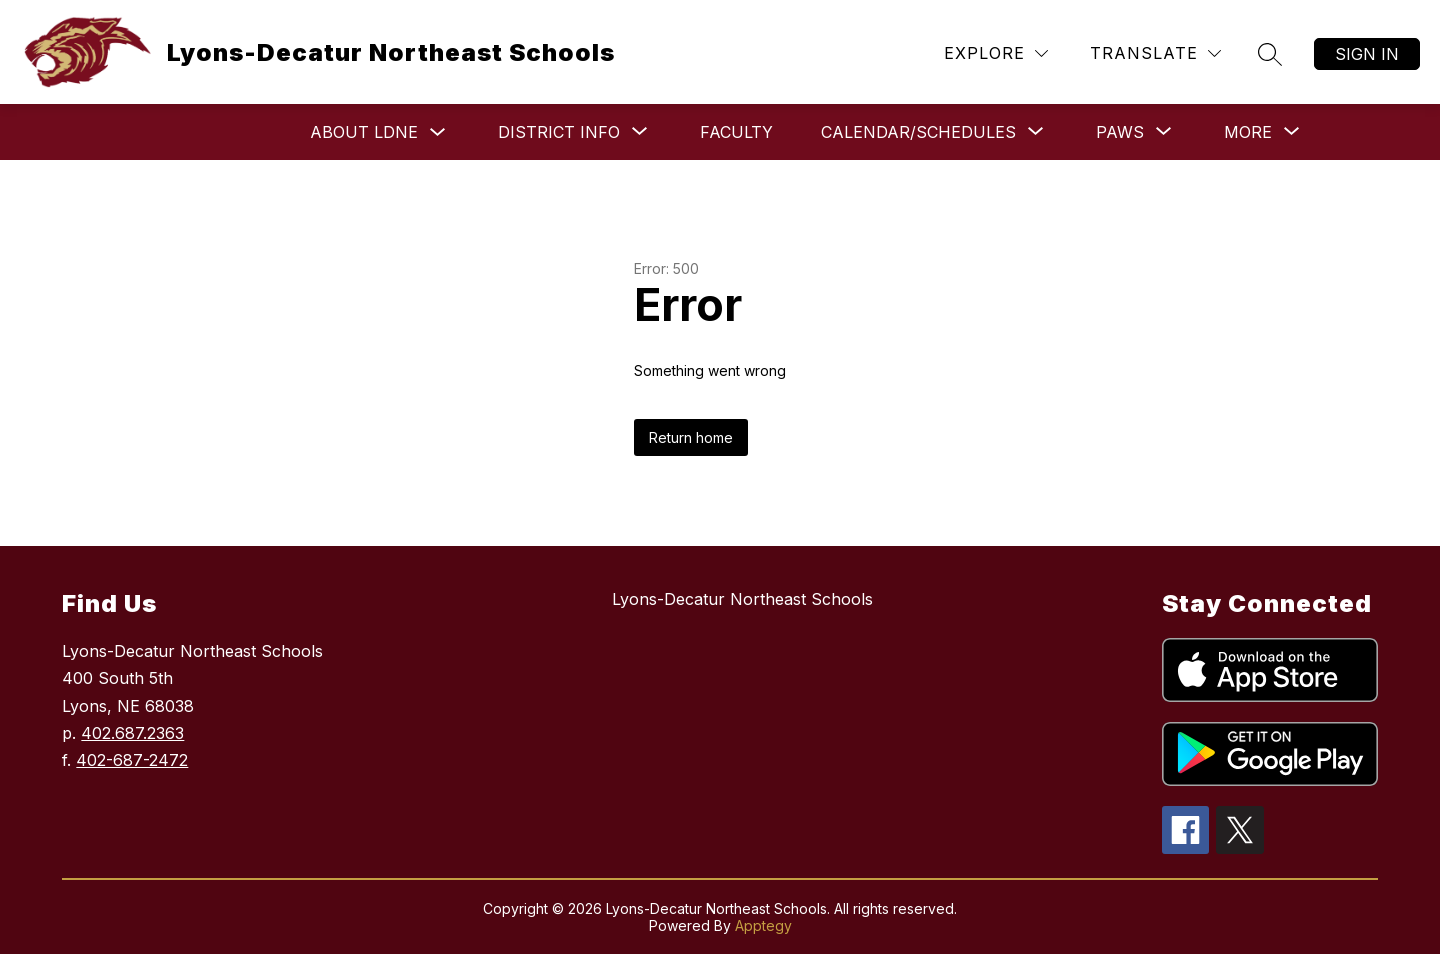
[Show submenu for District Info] (559, 132)
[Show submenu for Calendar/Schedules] (918, 132)
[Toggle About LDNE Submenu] (438, 132)
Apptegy (763, 925)
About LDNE (364, 132)
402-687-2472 (132, 760)
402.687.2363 (132, 733)
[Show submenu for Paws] (1120, 132)
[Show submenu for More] (1248, 132)
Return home (691, 437)
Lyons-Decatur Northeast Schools (742, 599)
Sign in (1367, 54)
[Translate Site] (1155, 53)
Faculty (736, 132)
